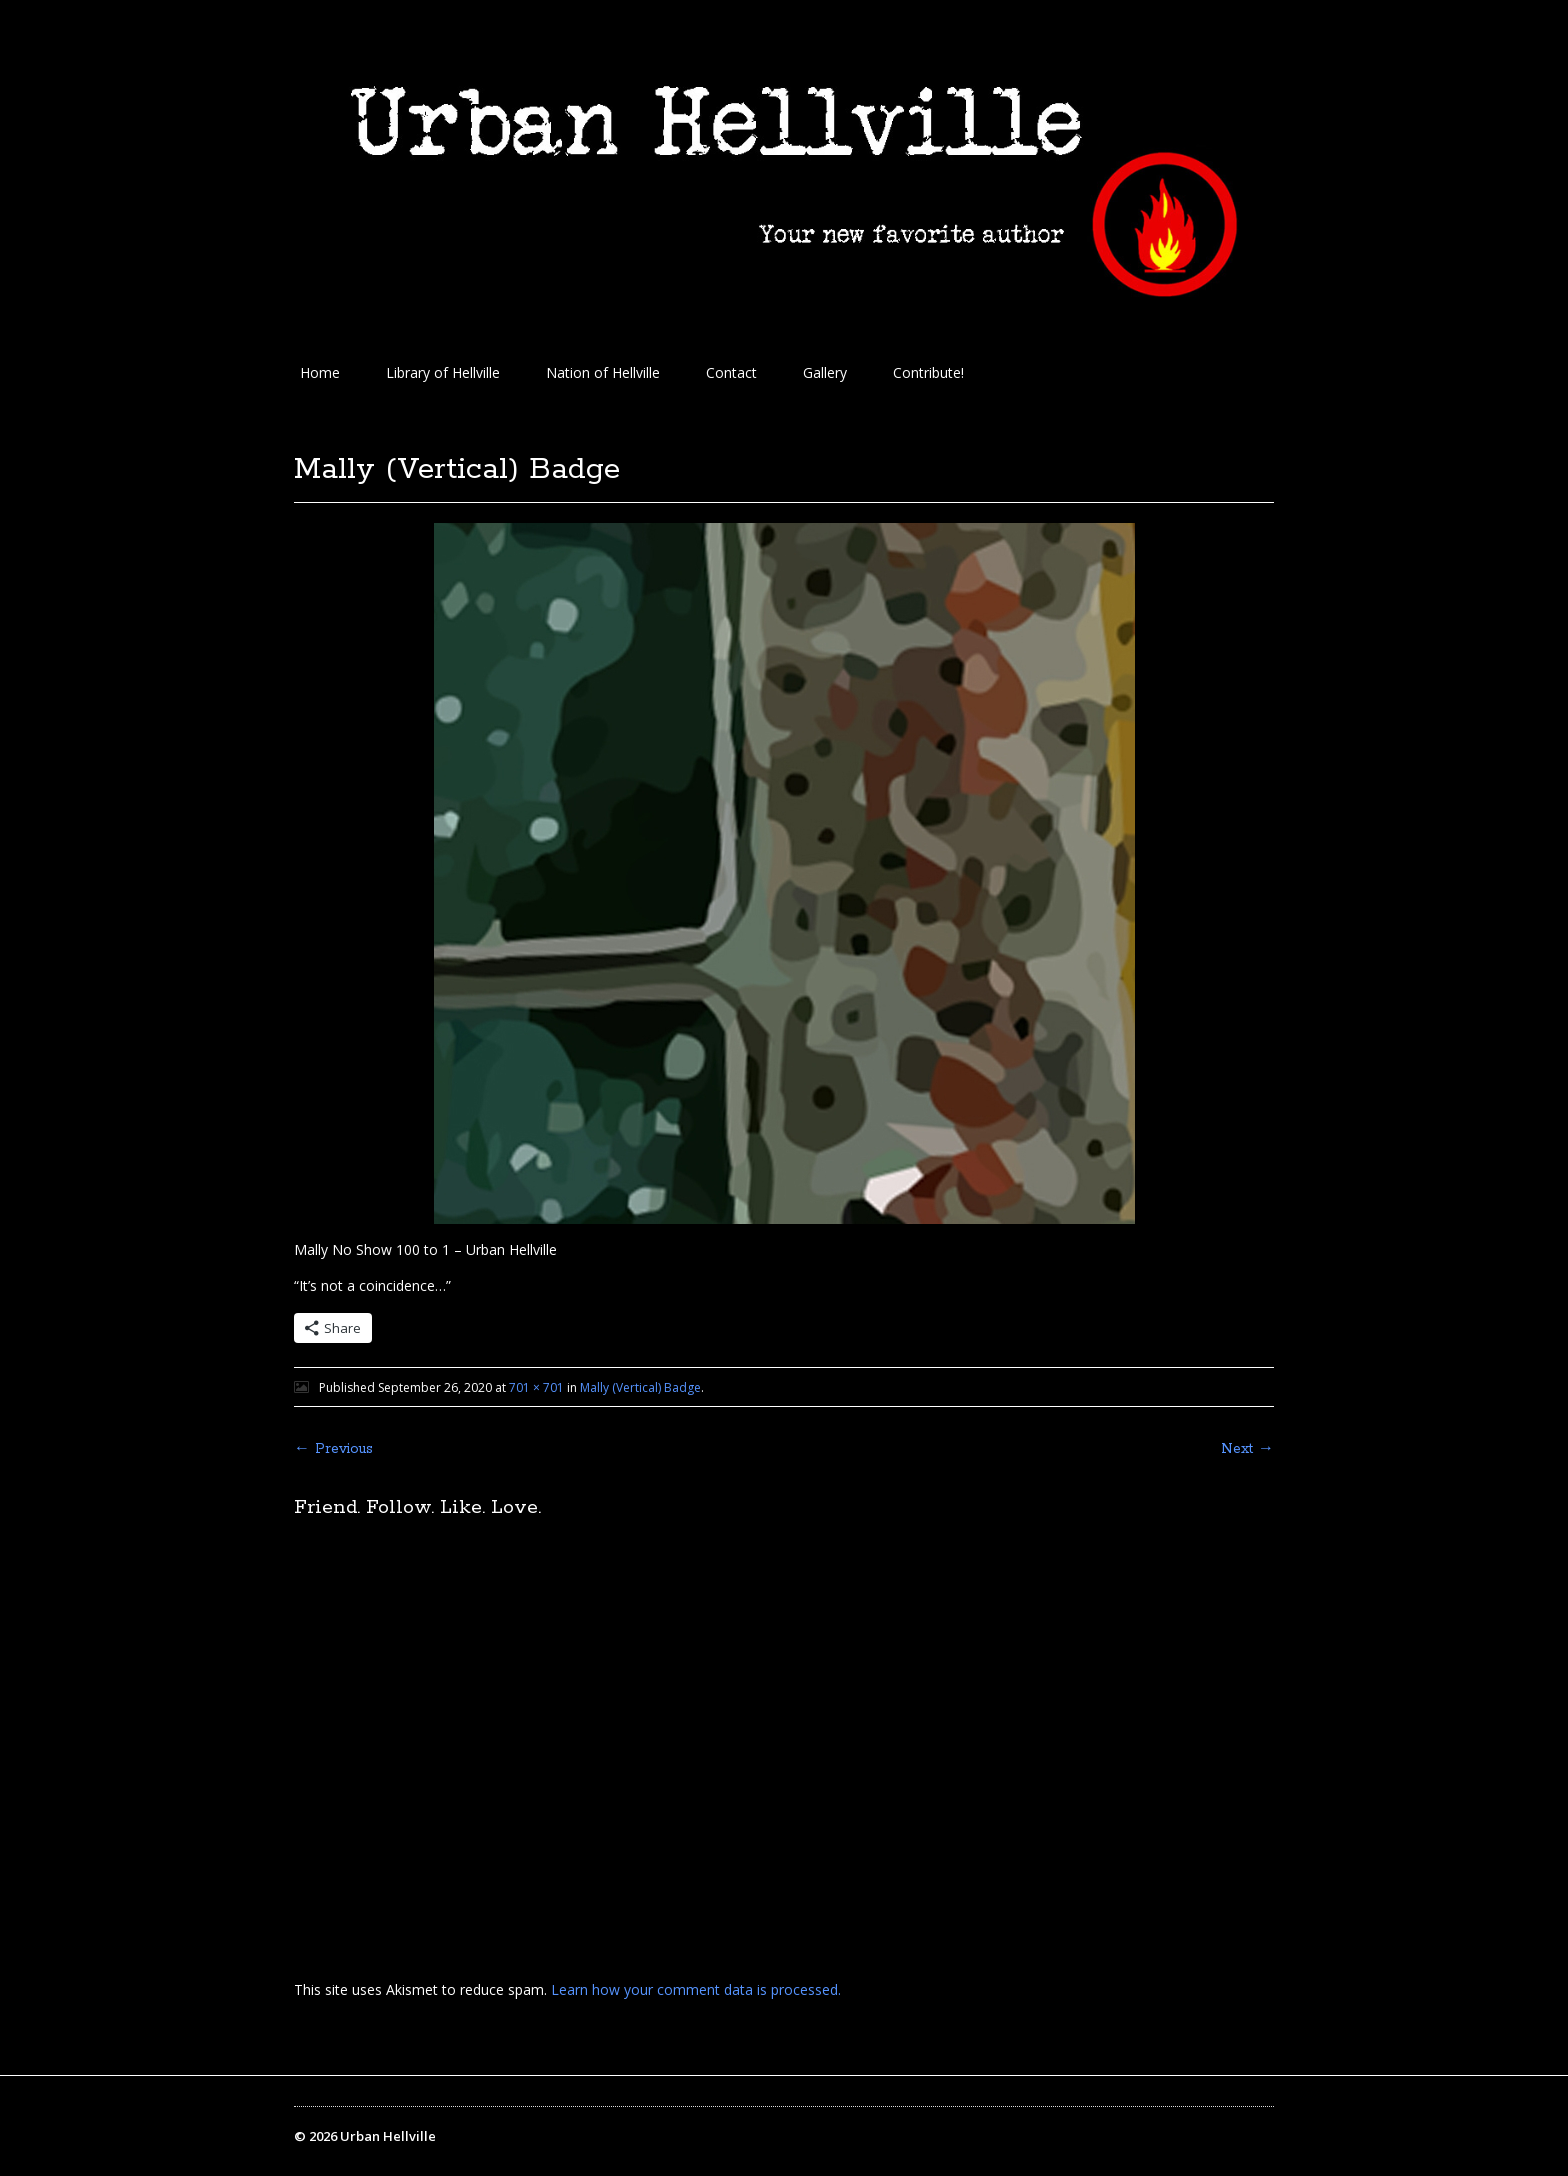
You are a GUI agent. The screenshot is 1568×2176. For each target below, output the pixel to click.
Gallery (825, 372)
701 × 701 (536, 1387)
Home (320, 372)
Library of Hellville (443, 372)
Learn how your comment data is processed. (696, 1989)
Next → (1247, 1449)
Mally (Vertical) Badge (640, 1387)
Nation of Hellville (603, 372)
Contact (731, 372)
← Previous (333, 1449)
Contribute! (928, 372)
